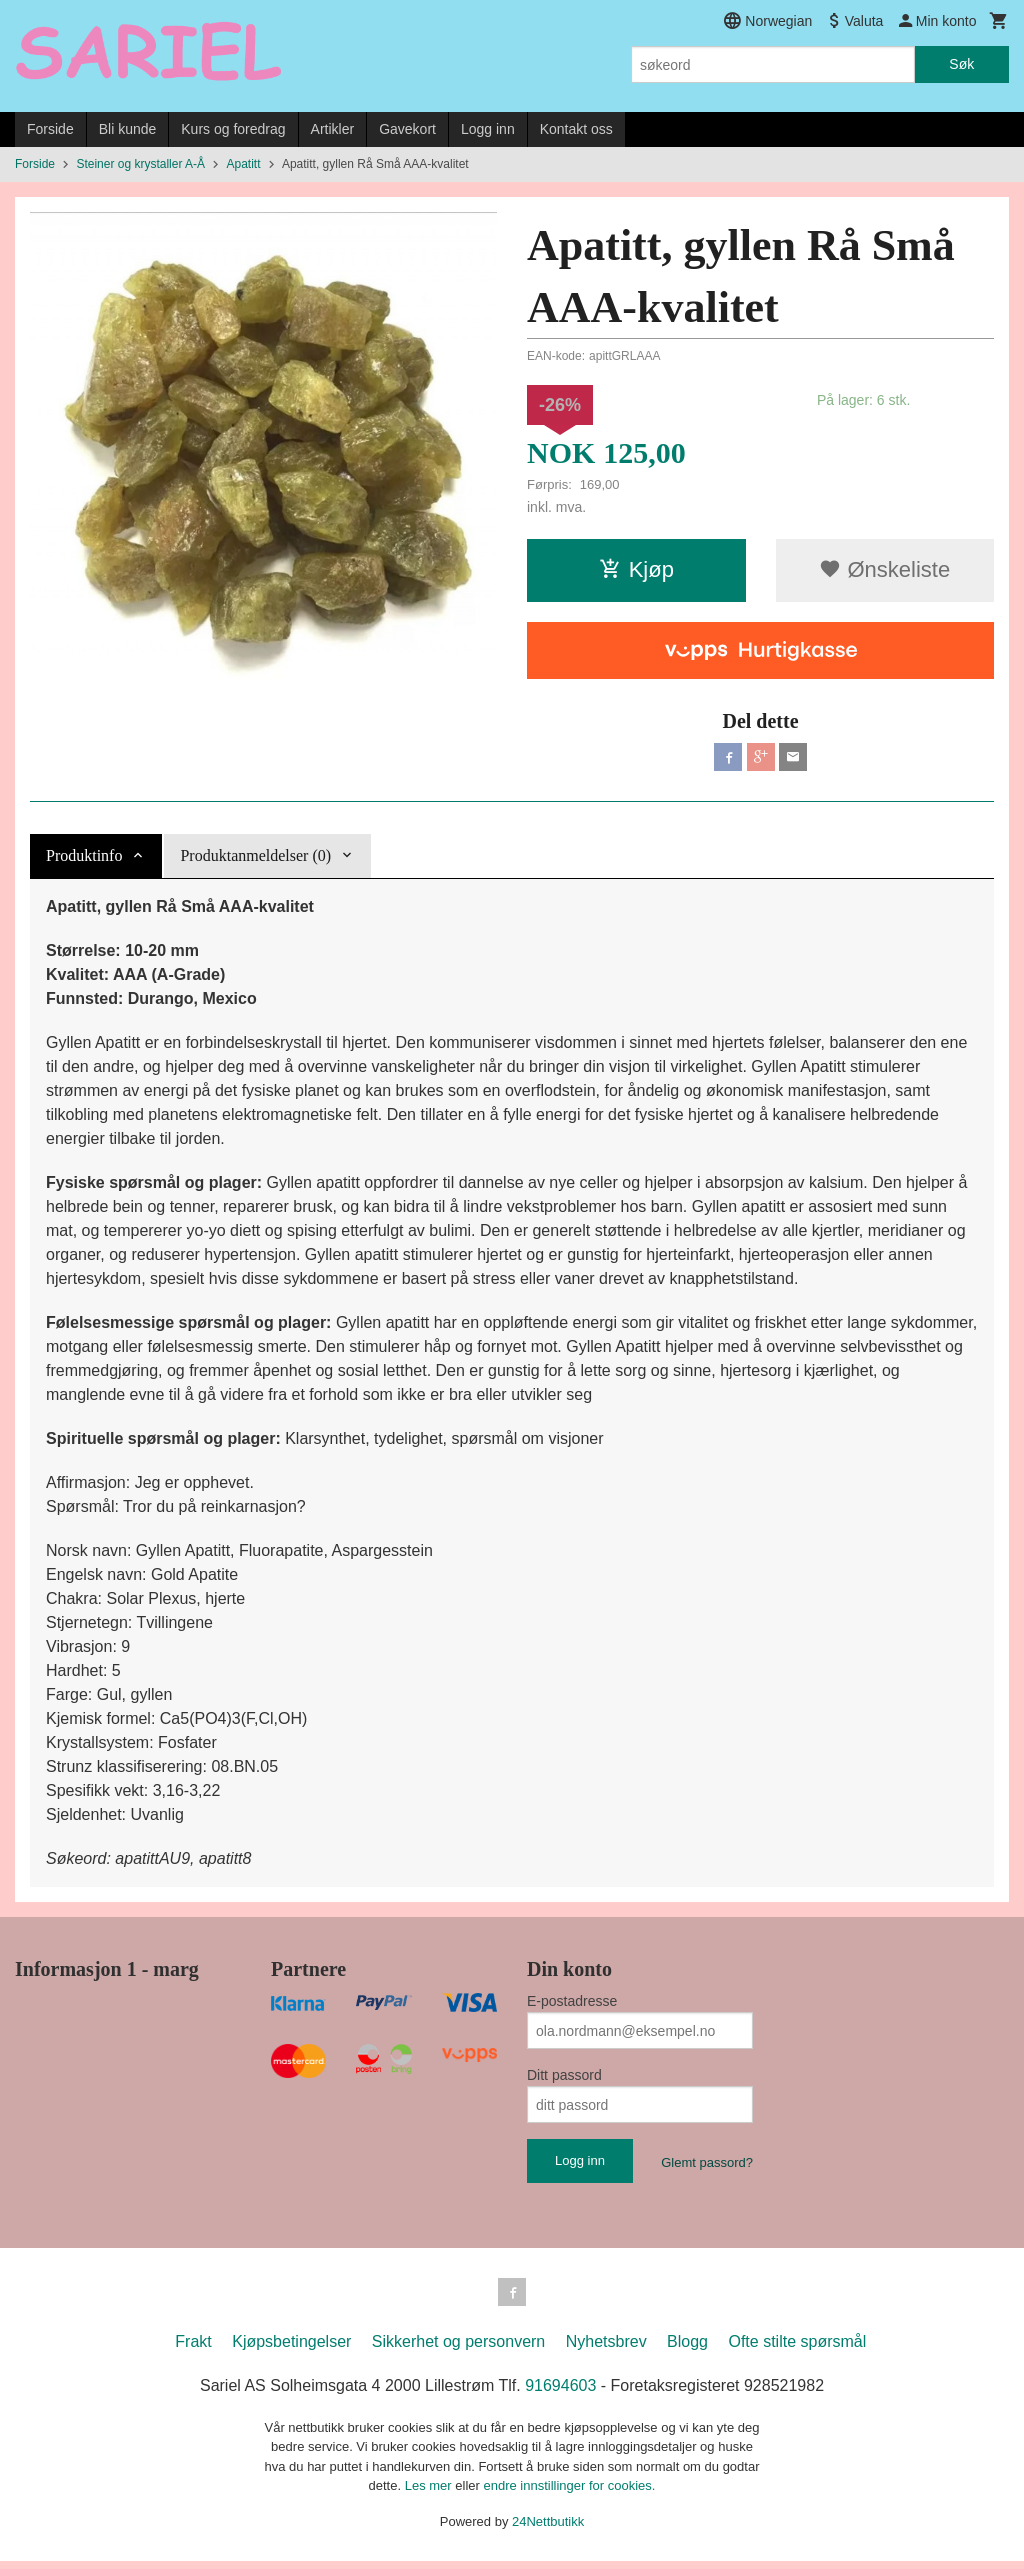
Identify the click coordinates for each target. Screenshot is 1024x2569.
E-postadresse (572, 2005)
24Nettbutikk (548, 2529)
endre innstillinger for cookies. (569, 2493)
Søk (961, 64)
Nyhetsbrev (606, 2349)
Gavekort (407, 129)
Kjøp (636, 569)
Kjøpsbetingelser (291, 2349)
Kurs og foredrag (233, 129)
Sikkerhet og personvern (458, 2349)
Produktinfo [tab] (84, 859)
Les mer (430, 2493)
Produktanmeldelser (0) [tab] (255, 859)
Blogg (687, 2349)
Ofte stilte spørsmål (797, 2349)
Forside (50, 129)
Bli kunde (128, 129)
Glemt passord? (707, 2166)
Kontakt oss (576, 129)
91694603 (560, 2393)
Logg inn (488, 129)
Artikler (333, 129)
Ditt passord (564, 2079)
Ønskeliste (884, 569)
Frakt (193, 2349)
